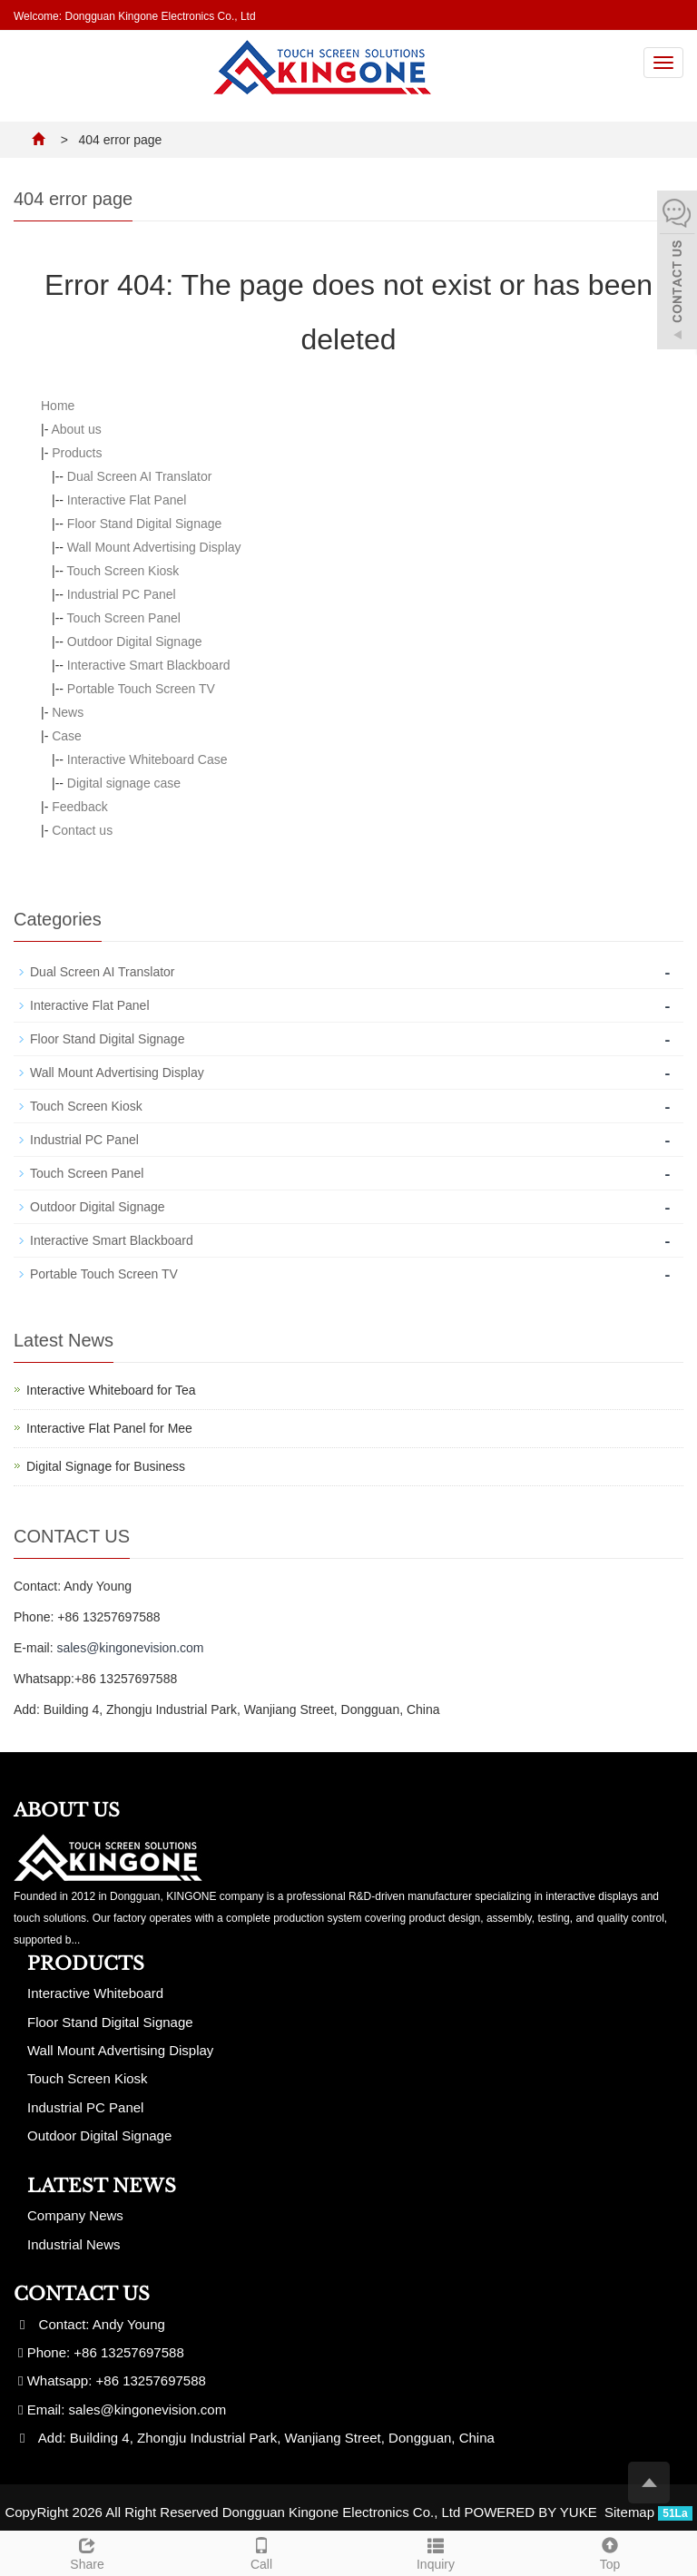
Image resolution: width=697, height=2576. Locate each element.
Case (67, 736)
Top (610, 2551)
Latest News (101, 2186)
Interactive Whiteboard (95, 1993)
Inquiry (435, 2551)
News (67, 712)
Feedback (79, 806)
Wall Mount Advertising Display (154, 547)
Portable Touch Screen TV (141, 688)
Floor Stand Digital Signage (144, 523)
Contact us (82, 830)
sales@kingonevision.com (129, 1648)
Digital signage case (124, 783)
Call (261, 2551)
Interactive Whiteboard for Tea (111, 1390)
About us (76, 429)
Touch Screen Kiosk (123, 570)
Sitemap (629, 2512)
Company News (75, 2215)
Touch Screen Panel (124, 618)
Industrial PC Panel (121, 594)
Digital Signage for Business (105, 1466)
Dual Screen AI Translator (139, 476)
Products (77, 453)
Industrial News (74, 2244)
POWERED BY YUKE (533, 2512)
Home (57, 405)
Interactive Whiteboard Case (147, 759)
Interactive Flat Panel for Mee (109, 1428)
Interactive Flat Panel (127, 500)
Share (87, 2551)
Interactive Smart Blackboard (149, 665)
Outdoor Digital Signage (134, 641)
